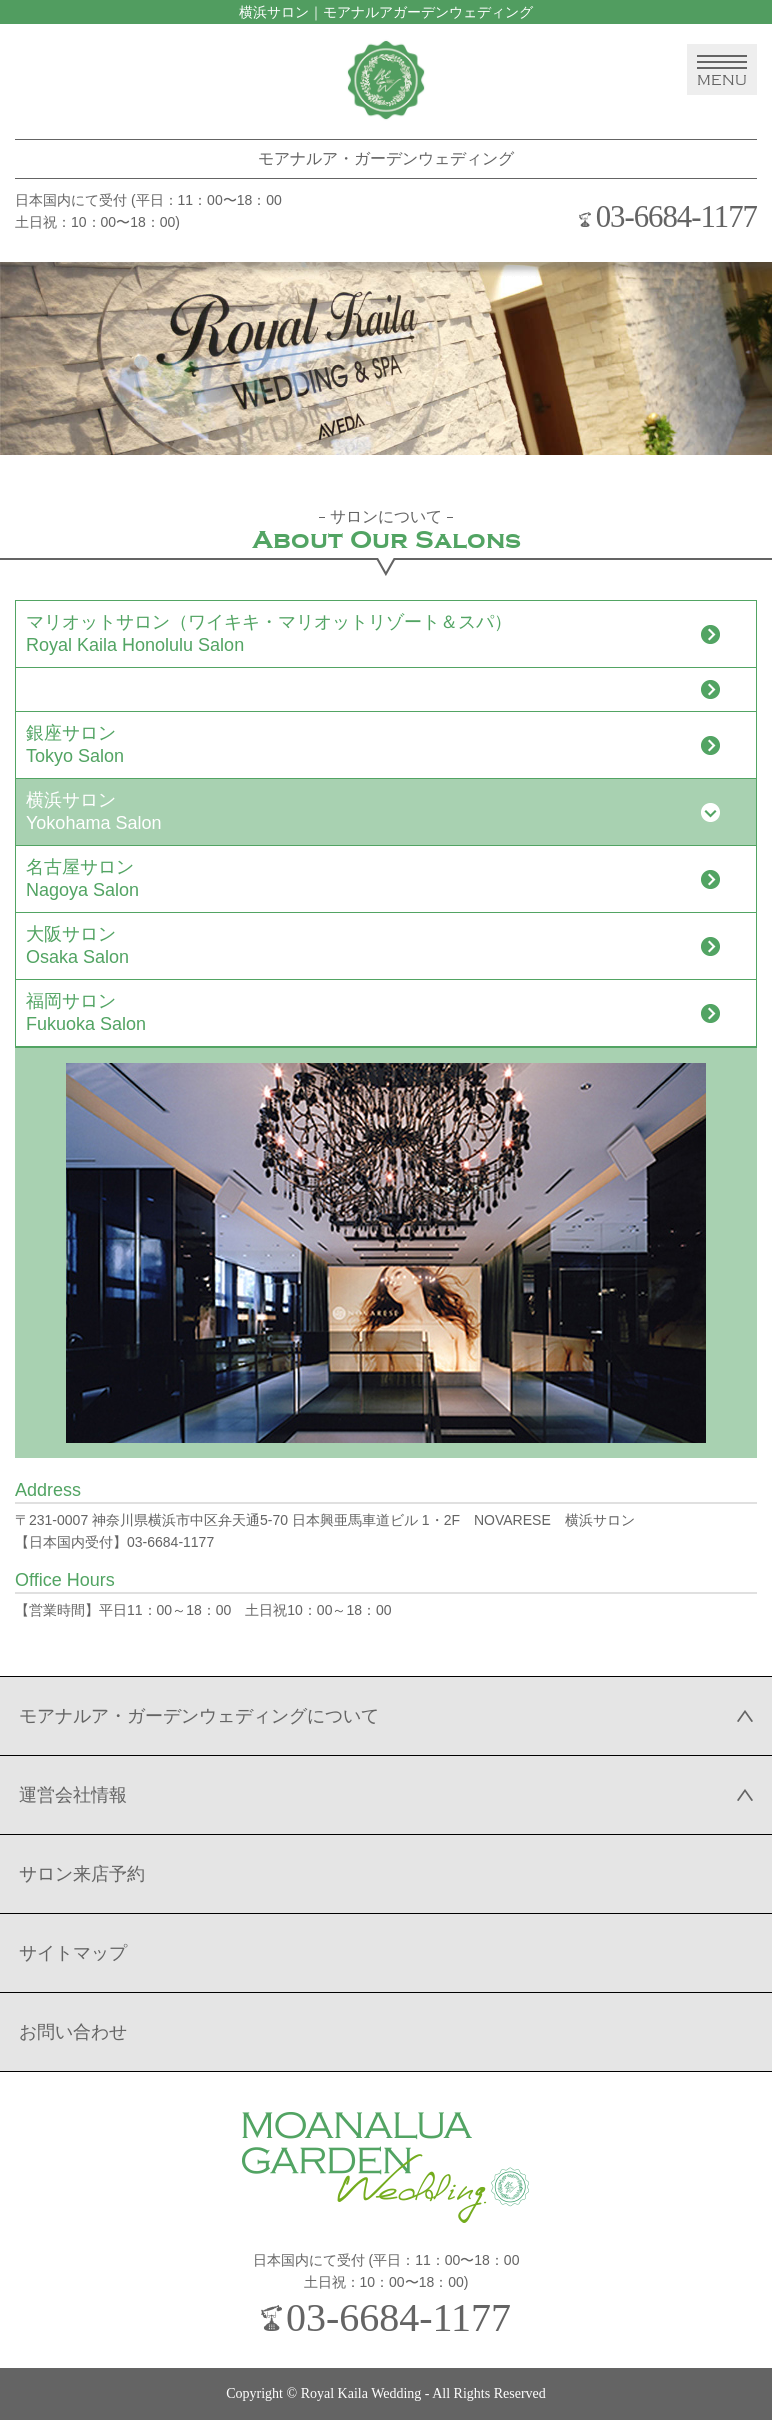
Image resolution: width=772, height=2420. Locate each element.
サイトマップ (73, 1953)
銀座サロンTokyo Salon (75, 744)
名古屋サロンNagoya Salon (82, 878)
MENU (722, 71)
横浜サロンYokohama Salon (93, 811)
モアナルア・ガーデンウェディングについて (199, 1716)
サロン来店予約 (82, 1874)
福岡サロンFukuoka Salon (86, 1012)
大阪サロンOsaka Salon (77, 945)
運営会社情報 (73, 1795)
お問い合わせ (73, 2032)
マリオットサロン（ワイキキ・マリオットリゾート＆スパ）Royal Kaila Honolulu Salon (269, 633)
